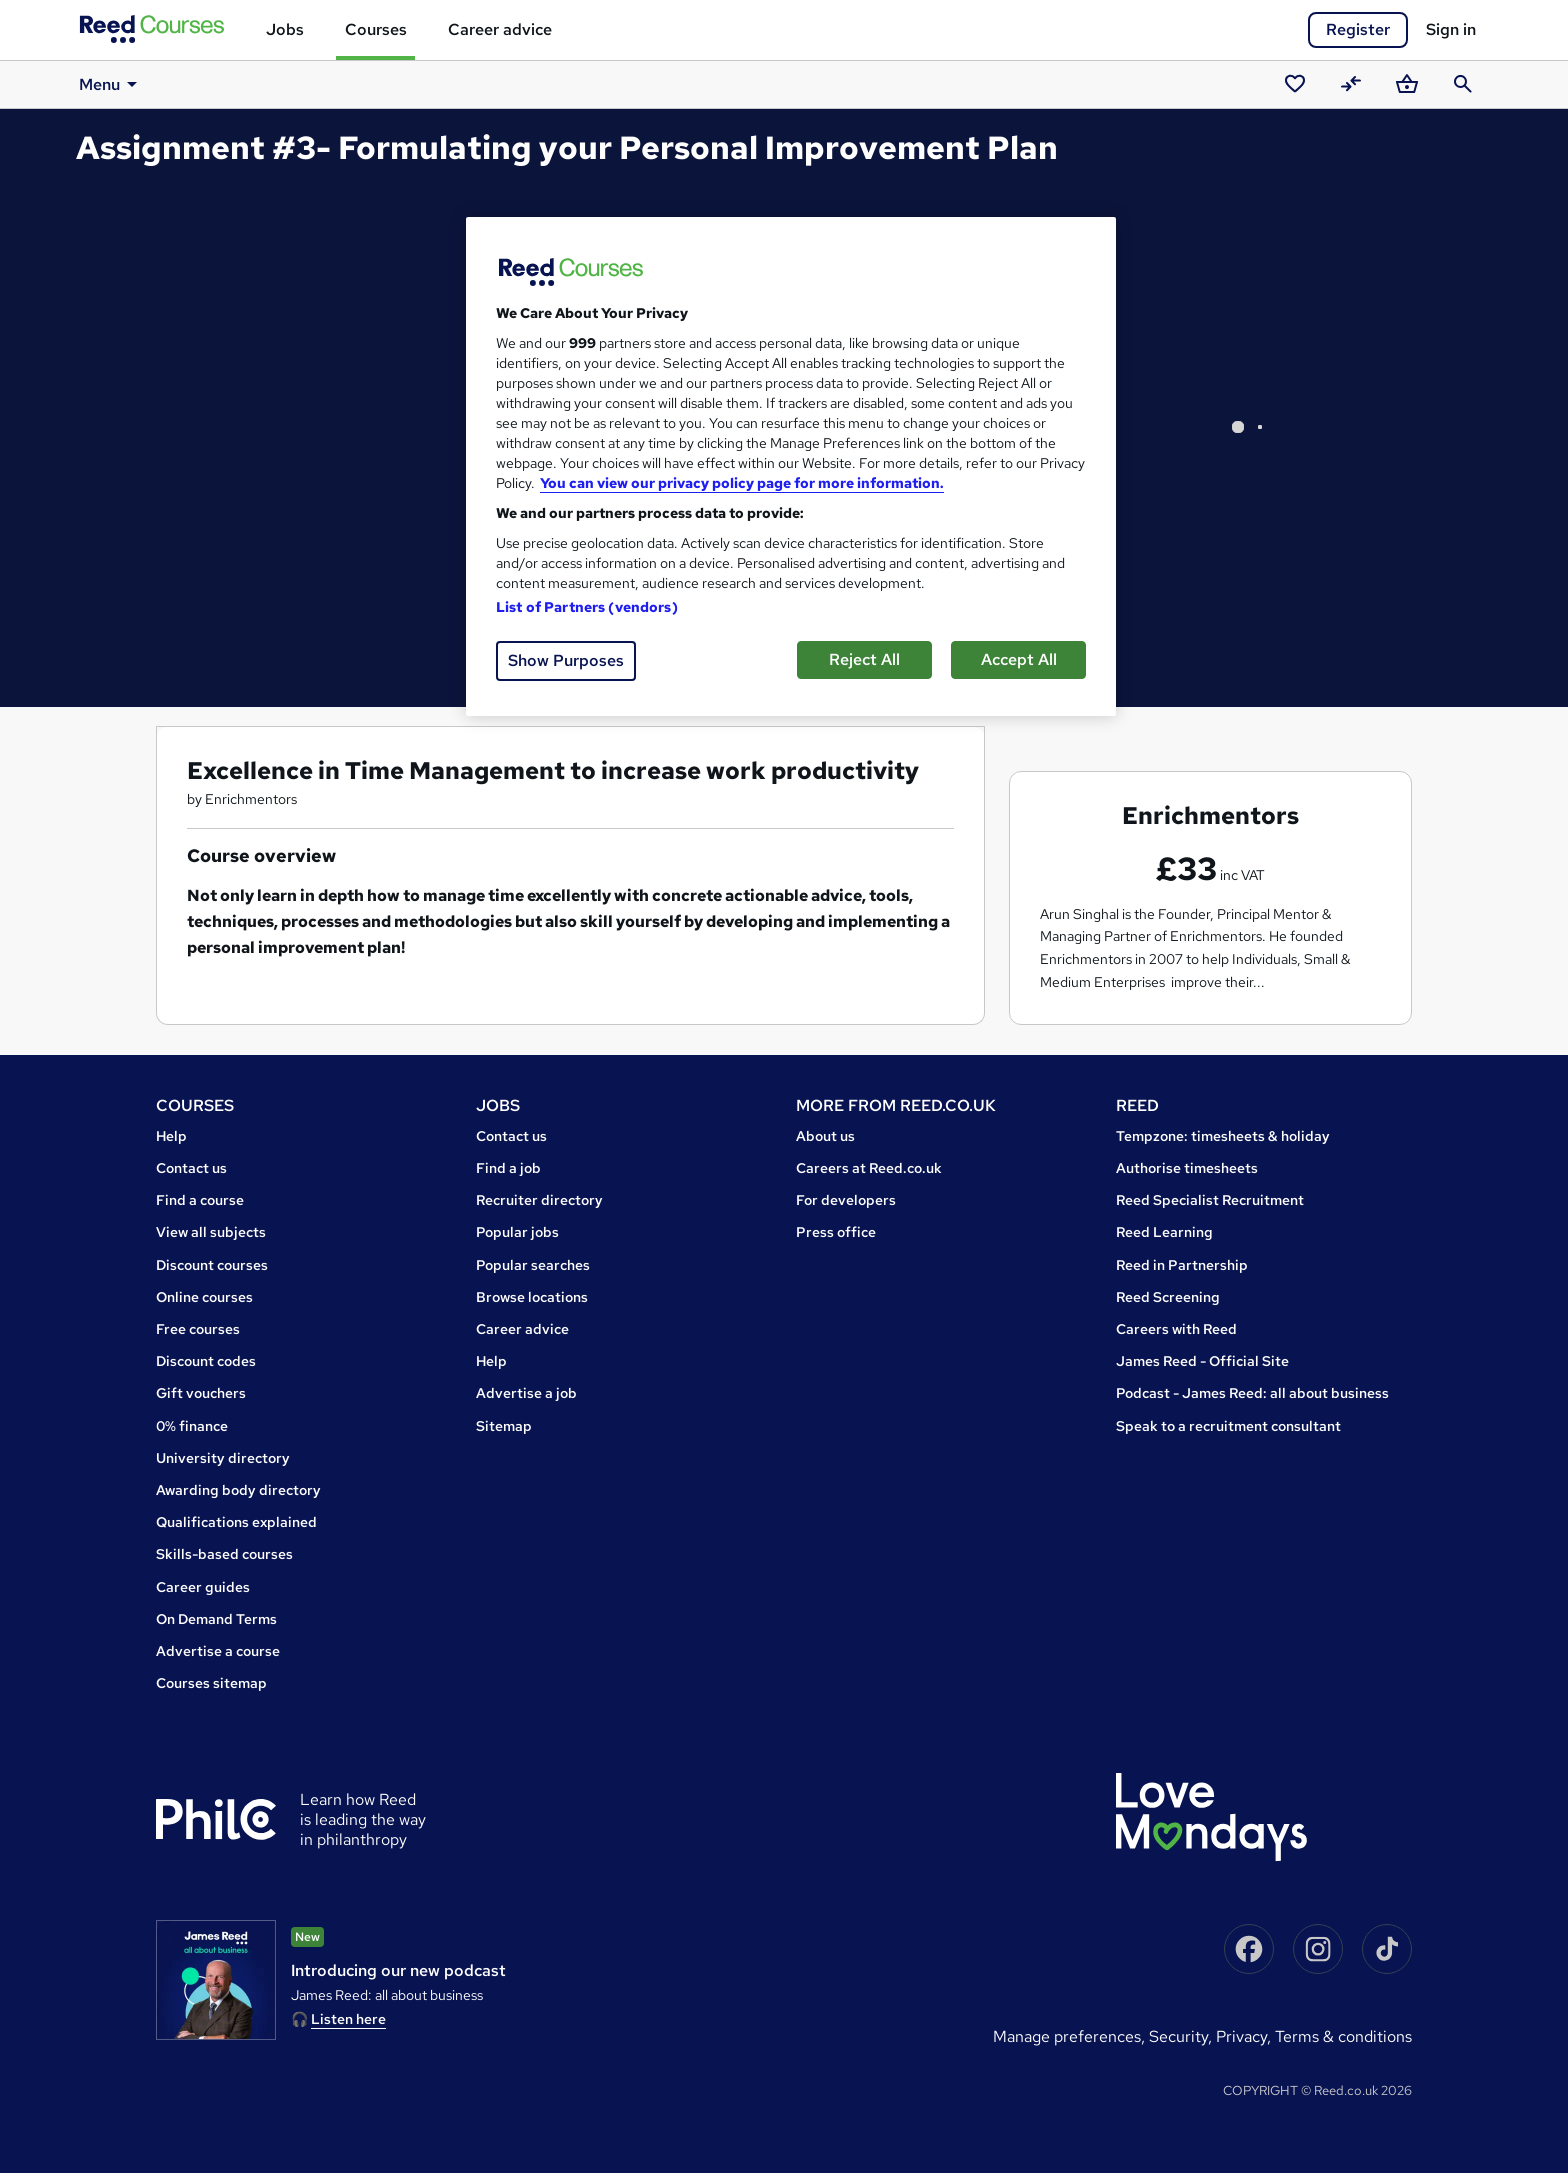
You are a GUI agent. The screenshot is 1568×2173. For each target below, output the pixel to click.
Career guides (203, 1587)
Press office (836, 1232)
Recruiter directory (539, 1200)
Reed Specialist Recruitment (1210, 1200)
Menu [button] (111, 84)
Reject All (864, 659)
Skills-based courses (224, 1554)
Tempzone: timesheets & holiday (1223, 1136)
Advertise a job (526, 1393)
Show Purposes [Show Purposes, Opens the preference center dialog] (566, 660)
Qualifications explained (236, 1522)
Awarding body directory (238, 1490)
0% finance (192, 1426)
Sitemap (504, 1426)
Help (171, 1136)
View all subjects (211, 1232)
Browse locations (532, 1297)
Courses (376, 29)
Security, (1182, 2036)
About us (825, 1136)
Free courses (198, 1329)
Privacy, (1245, 2036)
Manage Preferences (1067, 2036)
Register (1358, 29)
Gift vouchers (201, 1393)
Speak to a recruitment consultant (1228, 1426)
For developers (846, 1200)
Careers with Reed (1176, 1329)
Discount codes (206, 1361)
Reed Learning (1164, 1232)
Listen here (348, 2019)
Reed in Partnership (1182, 1265)
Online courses (204, 1297)
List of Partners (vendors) (587, 607)
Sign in (1451, 29)
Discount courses (212, 1265)
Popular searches (533, 1265)
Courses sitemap (211, 1683)
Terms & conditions (1343, 2036)
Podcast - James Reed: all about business (1252, 1393)
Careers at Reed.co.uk (869, 1168)
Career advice (500, 29)
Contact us (191, 1168)
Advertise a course (218, 1651)
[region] (791, 466)
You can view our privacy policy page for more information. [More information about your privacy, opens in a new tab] (742, 483)
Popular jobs (517, 1232)
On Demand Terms (216, 1619)
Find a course (200, 1200)
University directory (223, 1458)
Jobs (285, 29)
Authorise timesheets (1187, 1168)
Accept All (1019, 659)
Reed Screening (1168, 1297)
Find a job (508, 1168)
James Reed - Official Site (1202, 1361)
